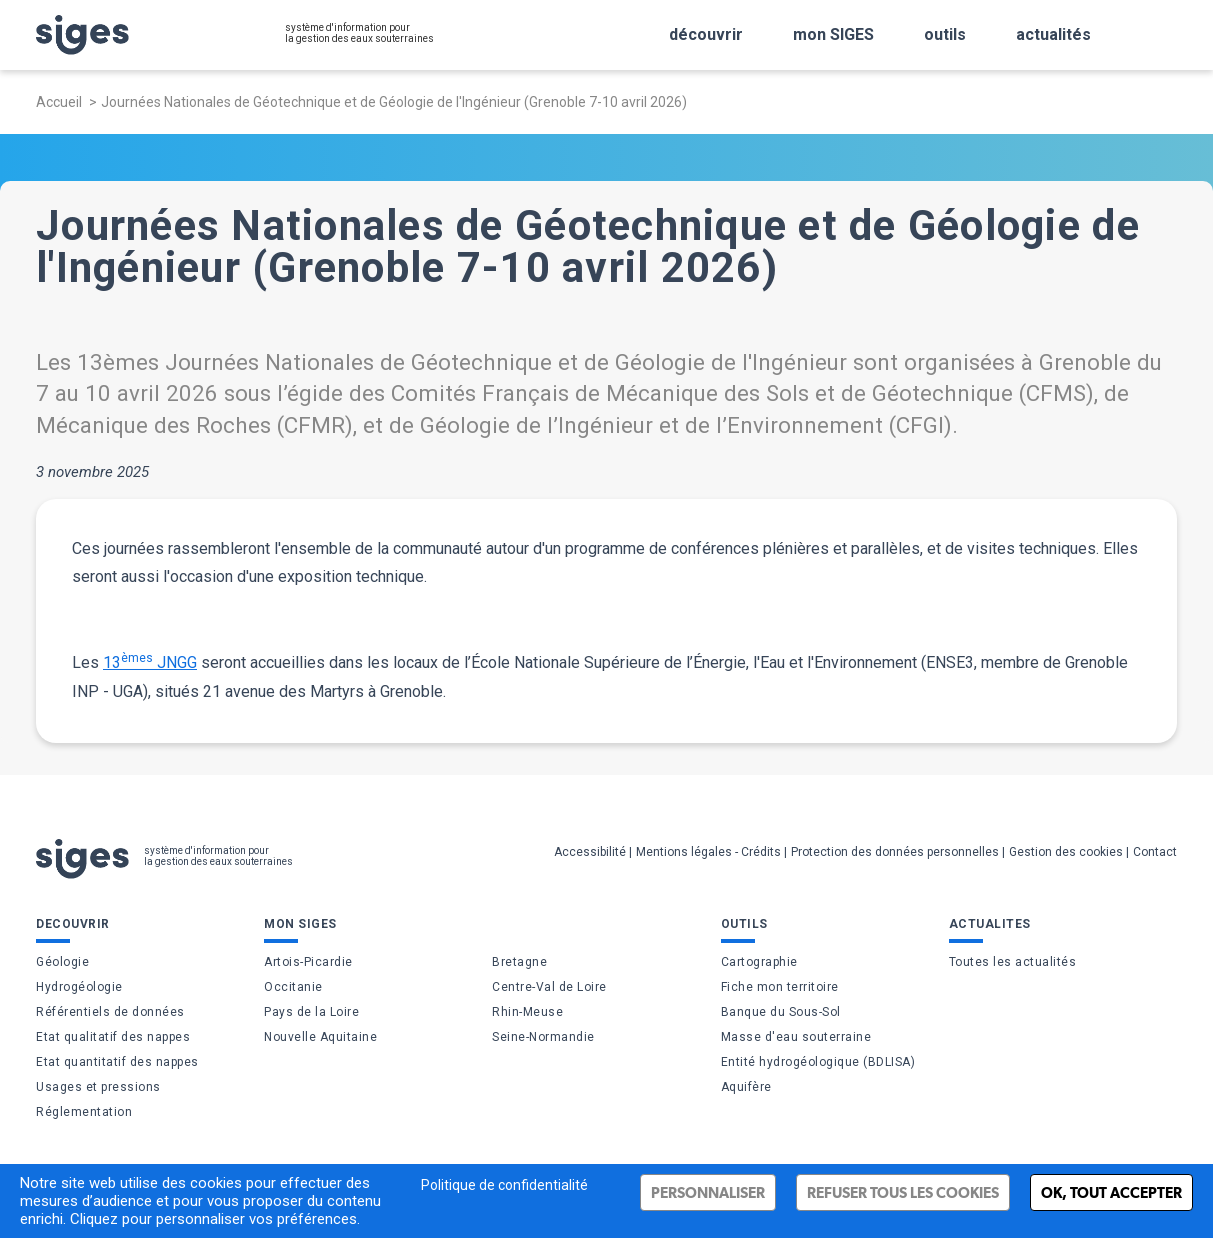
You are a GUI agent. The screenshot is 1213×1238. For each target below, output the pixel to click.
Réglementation (84, 1112)
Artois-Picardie (308, 962)
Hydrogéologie (79, 987)
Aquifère (746, 1087)
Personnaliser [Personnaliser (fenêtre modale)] (708, 1192)
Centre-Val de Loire (549, 987)
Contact (1155, 852)
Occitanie (293, 987)
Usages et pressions (98, 1087)
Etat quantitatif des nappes (117, 1062)
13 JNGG (150, 661)
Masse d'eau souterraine (796, 1037)
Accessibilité (590, 852)
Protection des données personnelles (895, 852)
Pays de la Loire (311, 1012)
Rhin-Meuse (527, 1012)
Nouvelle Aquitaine (320, 1037)
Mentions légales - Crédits (708, 852)
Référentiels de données (110, 1012)
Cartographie (759, 962)
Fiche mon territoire (780, 987)
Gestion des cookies (1066, 852)
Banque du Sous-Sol (781, 1012)
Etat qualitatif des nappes (113, 1037)
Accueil (59, 102)
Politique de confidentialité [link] (504, 1185)
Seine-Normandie (543, 1037)
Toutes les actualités (1013, 962)
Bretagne (519, 962)
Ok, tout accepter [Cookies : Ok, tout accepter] (1111, 1192)
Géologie (62, 962)
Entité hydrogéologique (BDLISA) (818, 1062)
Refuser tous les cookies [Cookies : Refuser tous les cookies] (903, 1192)
